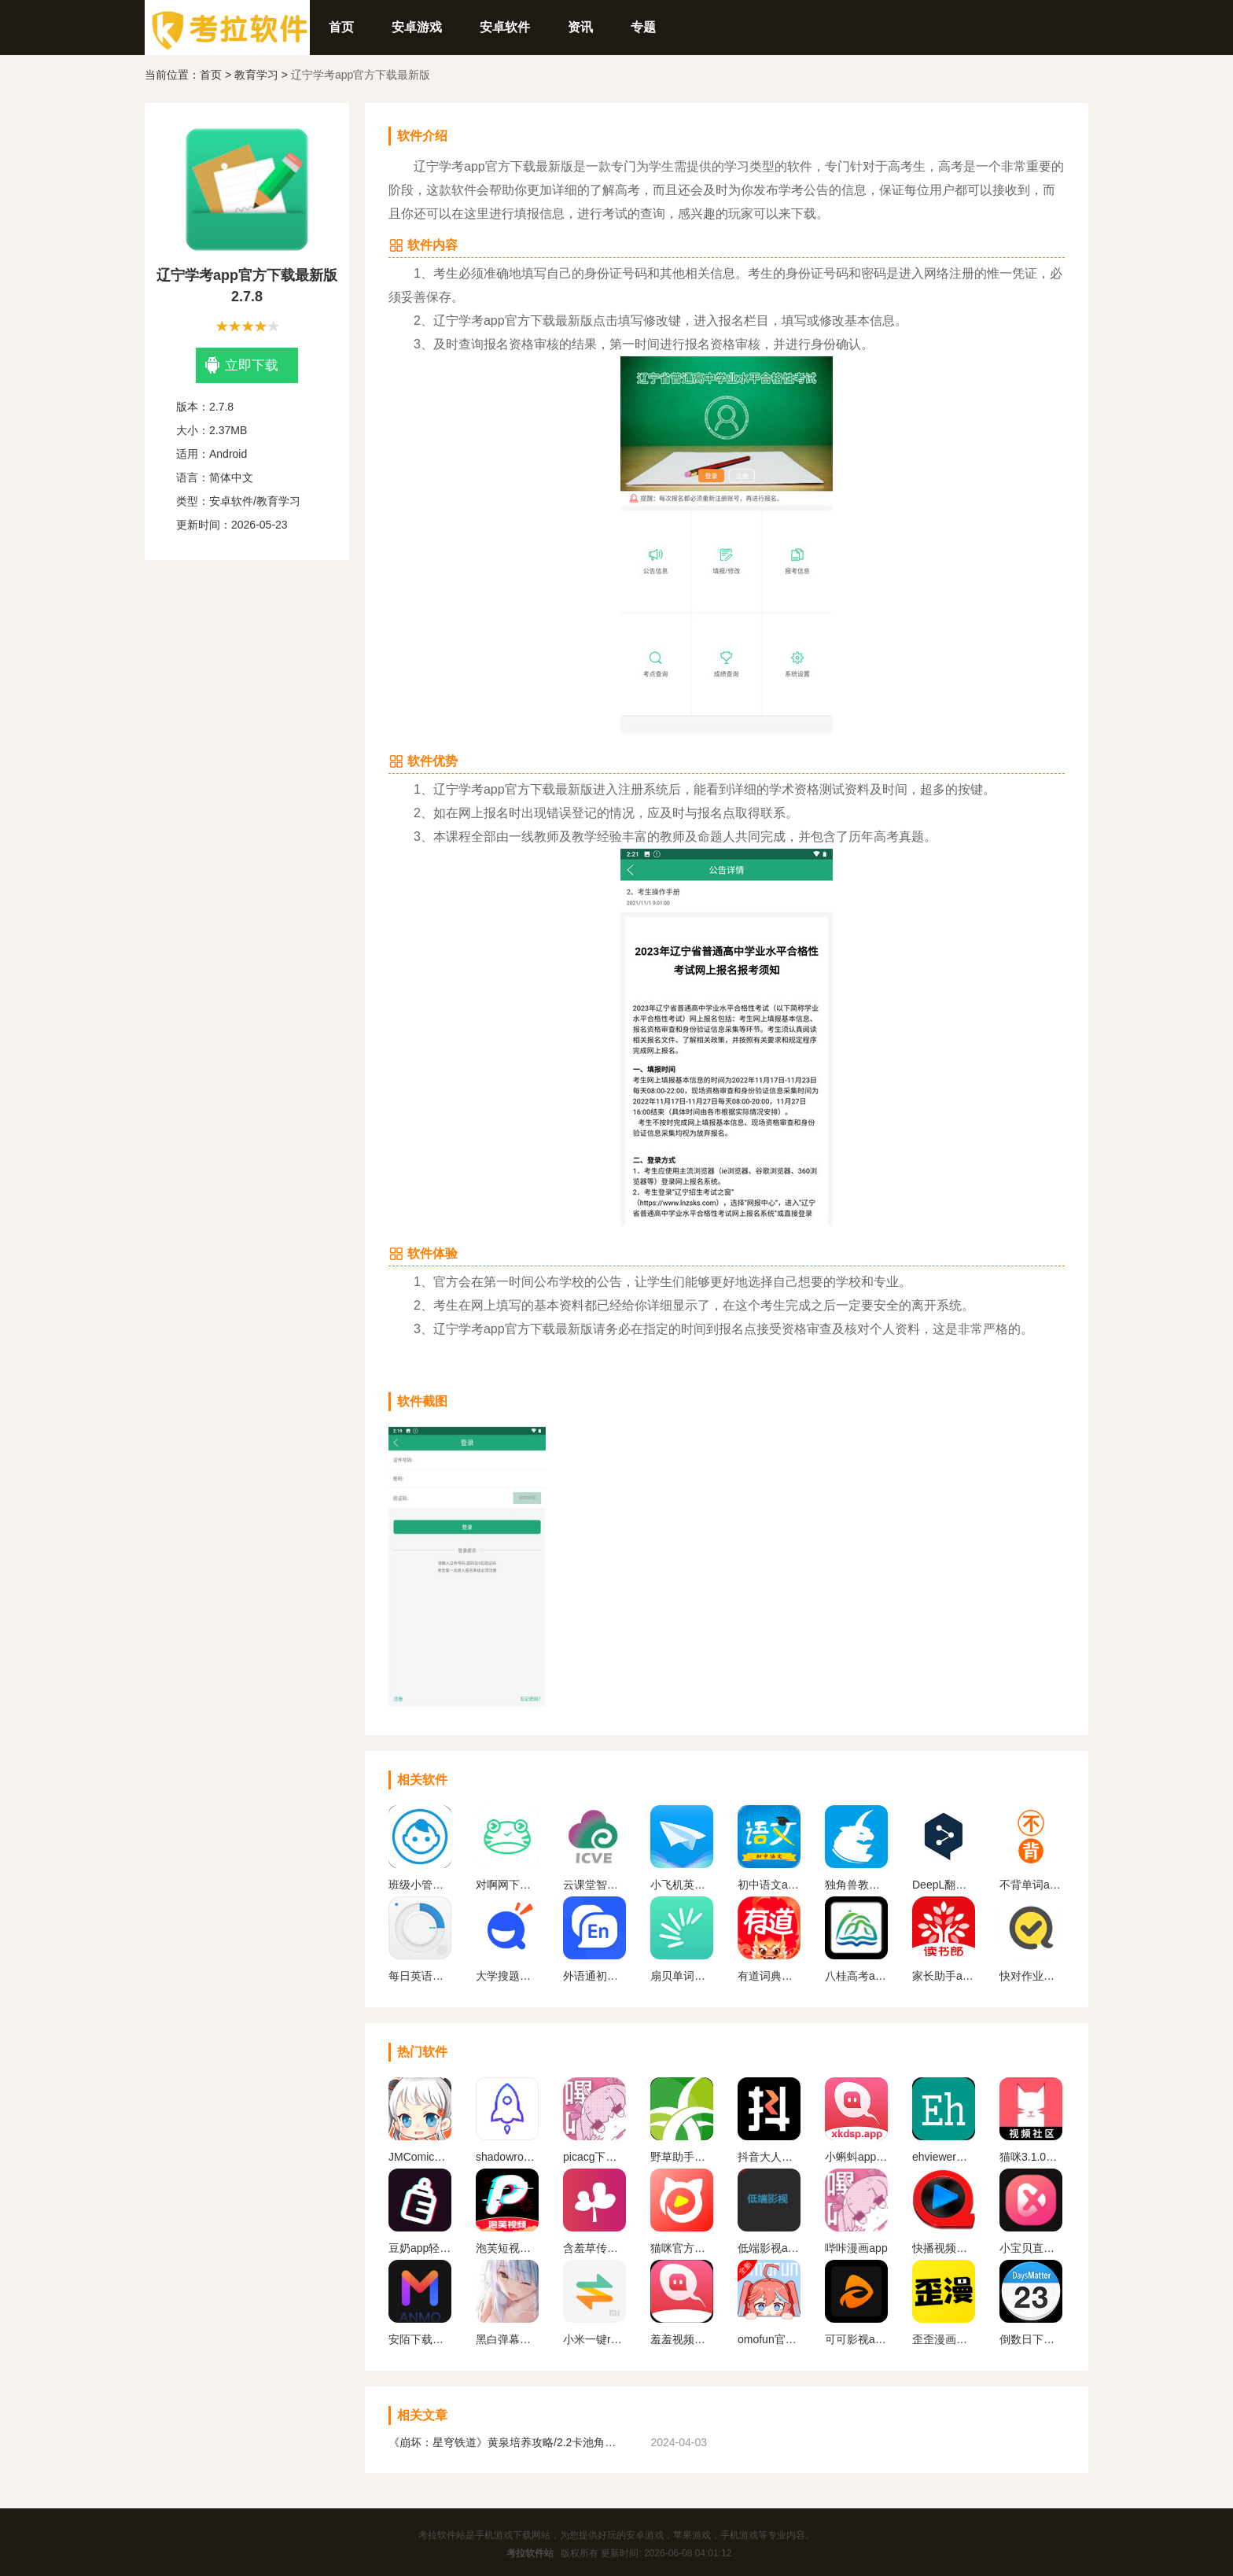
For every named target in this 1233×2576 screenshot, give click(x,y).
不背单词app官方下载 (1030, 1884)
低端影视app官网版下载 (769, 2248)
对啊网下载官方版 (507, 1884)
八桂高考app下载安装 (856, 1976)
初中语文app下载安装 (769, 1884)
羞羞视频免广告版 (681, 2339)
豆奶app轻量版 (419, 2248)
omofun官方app (769, 2339)
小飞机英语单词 (681, 1884)
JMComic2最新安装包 (419, 2156)
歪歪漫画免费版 (943, 2339)
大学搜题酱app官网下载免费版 (507, 1976)
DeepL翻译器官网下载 (943, 1884)
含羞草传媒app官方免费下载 (594, 2248)
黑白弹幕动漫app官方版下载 (507, 2339)
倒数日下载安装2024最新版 (1030, 2339)
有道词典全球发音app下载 (769, 1976)
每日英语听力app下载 (419, 1976)
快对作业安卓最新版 (1030, 1976)
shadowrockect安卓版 (507, 2156)
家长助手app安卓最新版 (943, 1976)
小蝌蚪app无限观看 (856, 2156)
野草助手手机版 (681, 2156)
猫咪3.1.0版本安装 (1030, 2156)
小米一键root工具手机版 (594, 2339)
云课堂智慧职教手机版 (594, 1884)
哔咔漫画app (856, 2248)
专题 (643, 27)
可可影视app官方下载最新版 (856, 2339)
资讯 (580, 27)
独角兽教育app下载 (856, 1884)
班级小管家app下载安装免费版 (419, 1884)
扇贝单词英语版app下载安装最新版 (681, 1976)
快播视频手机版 (943, 2248)
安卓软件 (505, 27)
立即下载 (241, 365)
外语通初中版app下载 (594, 1976)
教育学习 (256, 74)
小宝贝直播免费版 (1030, 2248)
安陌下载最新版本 (419, 2339)
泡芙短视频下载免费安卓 (507, 2248)
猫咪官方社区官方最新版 (681, 2248)
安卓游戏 (417, 27)
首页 (341, 27)
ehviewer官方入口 (943, 2156)
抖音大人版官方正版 (769, 2156)
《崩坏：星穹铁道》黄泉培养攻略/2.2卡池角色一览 (506, 2442)
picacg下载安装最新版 (594, 2156)
